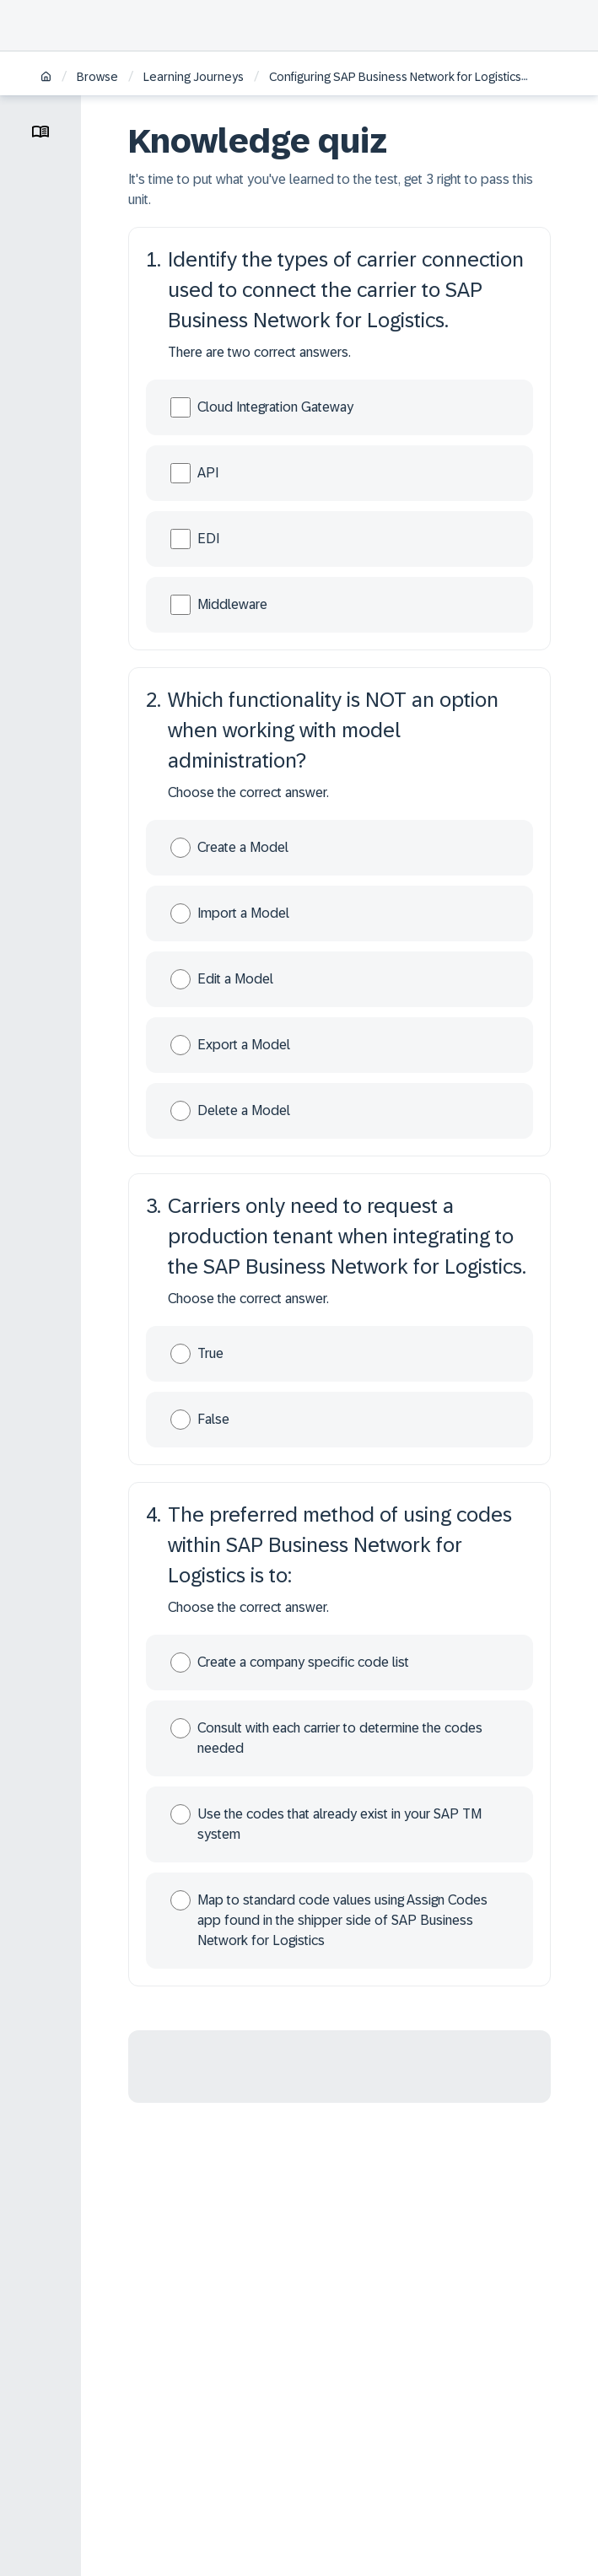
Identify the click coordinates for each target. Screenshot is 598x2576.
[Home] (45, 78)
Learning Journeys (193, 77)
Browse (97, 77)
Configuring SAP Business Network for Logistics (395, 77)
